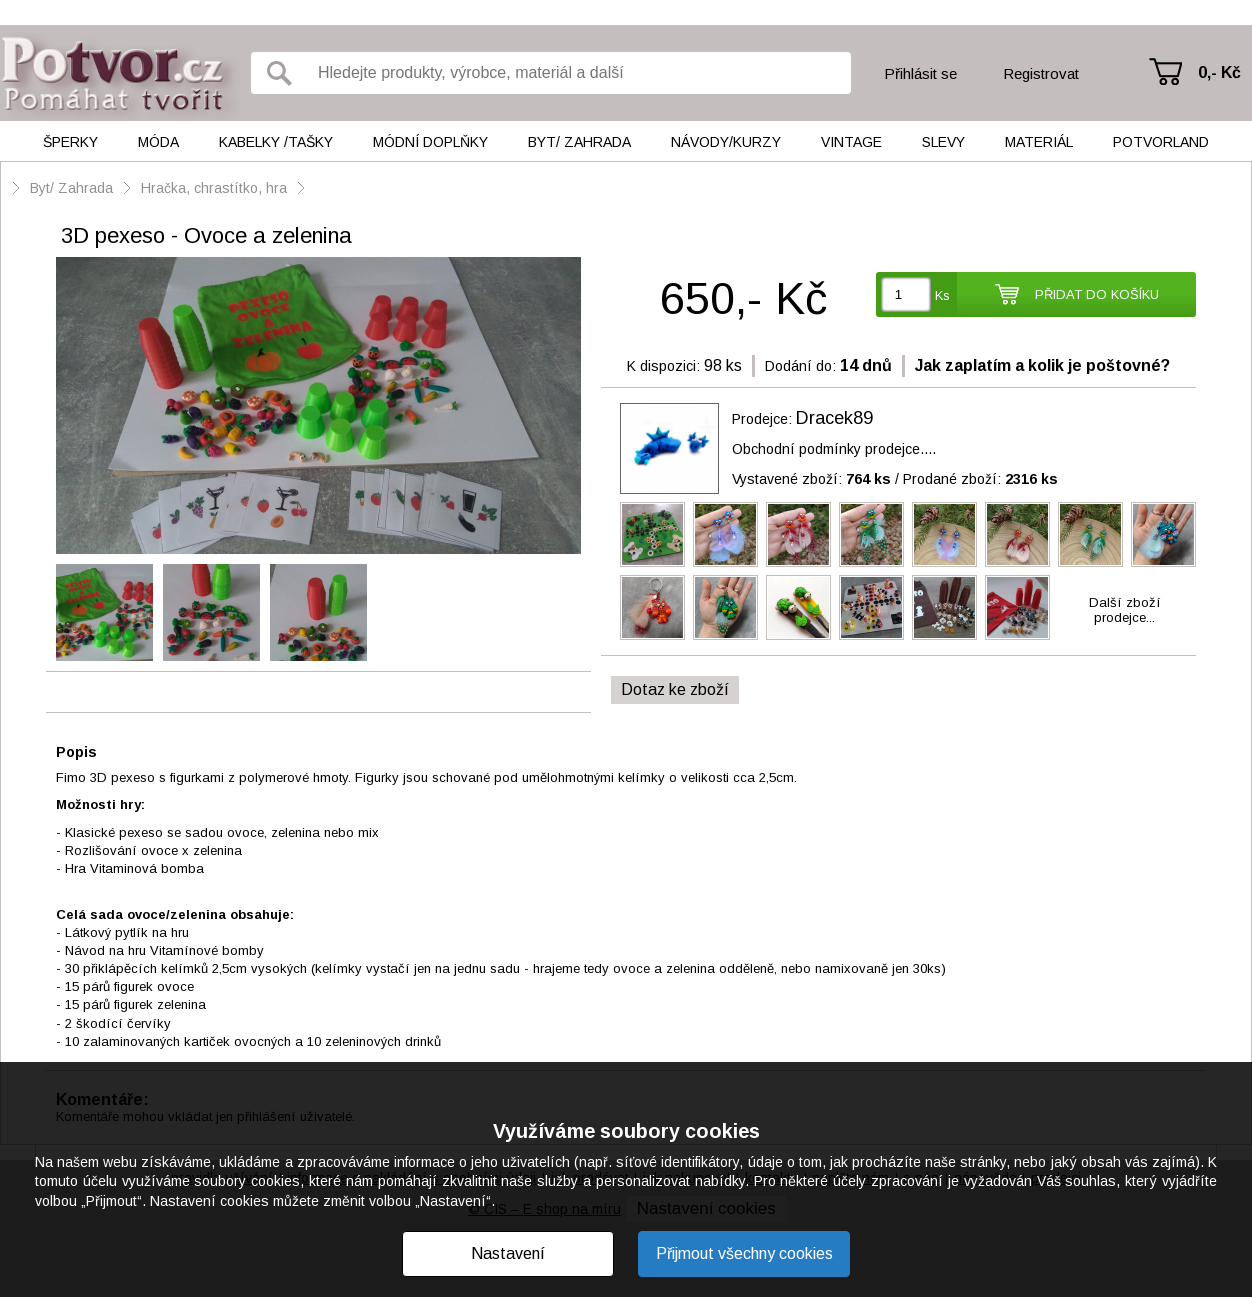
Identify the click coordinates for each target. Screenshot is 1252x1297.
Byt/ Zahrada (579, 142)
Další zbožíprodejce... (1125, 610)
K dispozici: (663, 366)
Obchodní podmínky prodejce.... (834, 449)
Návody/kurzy (726, 142)
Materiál (1039, 142)
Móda (158, 142)
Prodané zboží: (980, 479)
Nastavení (508, 1253)
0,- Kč (1219, 72)
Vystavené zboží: (811, 479)
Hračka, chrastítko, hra (214, 188)
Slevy (943, 142)
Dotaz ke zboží (675, 689)
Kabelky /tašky (276, 142)
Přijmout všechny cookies (744, 1253)
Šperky (70, 142)
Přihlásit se (920, 73)
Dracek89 (834, 418)
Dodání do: (800, 366)
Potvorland (1161, 142)
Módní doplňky (430, 142)
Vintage (851, 142)
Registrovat (1041, 73)
